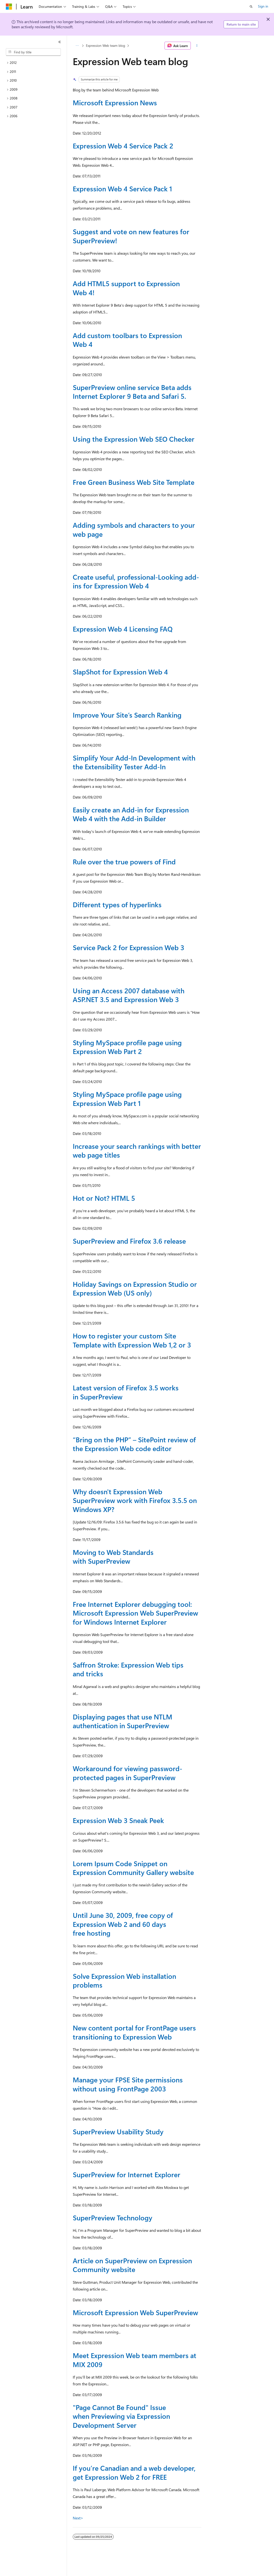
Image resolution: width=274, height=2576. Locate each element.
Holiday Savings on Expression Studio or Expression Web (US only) (135, 1288)
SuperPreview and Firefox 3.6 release (129, 1240)
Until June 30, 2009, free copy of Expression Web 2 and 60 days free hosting (123, 1924)
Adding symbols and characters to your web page (134, 529)
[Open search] (251, 6)
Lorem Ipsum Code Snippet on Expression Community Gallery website (133, 1868)
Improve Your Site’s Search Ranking (127, 714)
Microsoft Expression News (115, 102)
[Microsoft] (9, 6)
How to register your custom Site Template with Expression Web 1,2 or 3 (132, 1340)
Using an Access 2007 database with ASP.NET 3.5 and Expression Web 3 (128, 995)
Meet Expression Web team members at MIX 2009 (134, 2360)
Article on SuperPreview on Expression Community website (132, 2265)
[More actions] (197, 45)
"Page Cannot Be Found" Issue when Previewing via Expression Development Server (121, 2416)
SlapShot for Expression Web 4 (120, 671)
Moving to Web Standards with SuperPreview (113, 1556)
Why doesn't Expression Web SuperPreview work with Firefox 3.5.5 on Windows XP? (135, 1500)
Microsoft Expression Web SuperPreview (135, 2312)
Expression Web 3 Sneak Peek (118, 1820)
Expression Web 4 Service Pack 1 (122, 188)
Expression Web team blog (105, 45)
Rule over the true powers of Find (124, 861)
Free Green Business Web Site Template (133, 482)
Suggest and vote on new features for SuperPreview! (131, 236)
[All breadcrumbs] (77, 45)
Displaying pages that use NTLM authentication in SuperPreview (122, 1721)
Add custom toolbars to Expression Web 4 (127, 340)
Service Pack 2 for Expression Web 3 (128, 947)
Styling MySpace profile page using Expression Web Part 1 (127, 1098)
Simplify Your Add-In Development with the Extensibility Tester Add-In (134, 762)
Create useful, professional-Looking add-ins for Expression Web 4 (136, 581)
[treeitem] (33, 63)
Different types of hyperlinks (117, 904)
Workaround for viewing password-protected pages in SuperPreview (127, 1773)
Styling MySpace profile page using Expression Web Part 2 (127, 1047)
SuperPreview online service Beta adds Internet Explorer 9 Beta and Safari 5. (132, 391)
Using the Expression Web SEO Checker (133, 438)
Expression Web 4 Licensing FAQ (123, 628)
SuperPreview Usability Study (118, 2131)
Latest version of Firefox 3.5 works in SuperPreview (126, 1392)
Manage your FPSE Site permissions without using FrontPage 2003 (128, 2084)
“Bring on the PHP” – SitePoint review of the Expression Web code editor (134, 1444)
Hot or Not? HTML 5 (104, 1197)
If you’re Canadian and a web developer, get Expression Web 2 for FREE (134, 2472)
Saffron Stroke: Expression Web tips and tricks (128, 1669)
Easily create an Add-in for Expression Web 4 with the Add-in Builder (131, 814)
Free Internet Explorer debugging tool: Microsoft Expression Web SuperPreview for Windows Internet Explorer (135, 1613)
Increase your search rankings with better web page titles (137, 1150)
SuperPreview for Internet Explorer (126, 2174)
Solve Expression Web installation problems (124, 1980)
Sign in (263, 6)
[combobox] (33, 52)
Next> (78, 2517)
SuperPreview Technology (112, 2217)
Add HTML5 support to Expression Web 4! (126, 288)
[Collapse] (60, 42)
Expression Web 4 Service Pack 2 (123, 145)
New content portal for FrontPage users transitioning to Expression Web (134, 2032)
